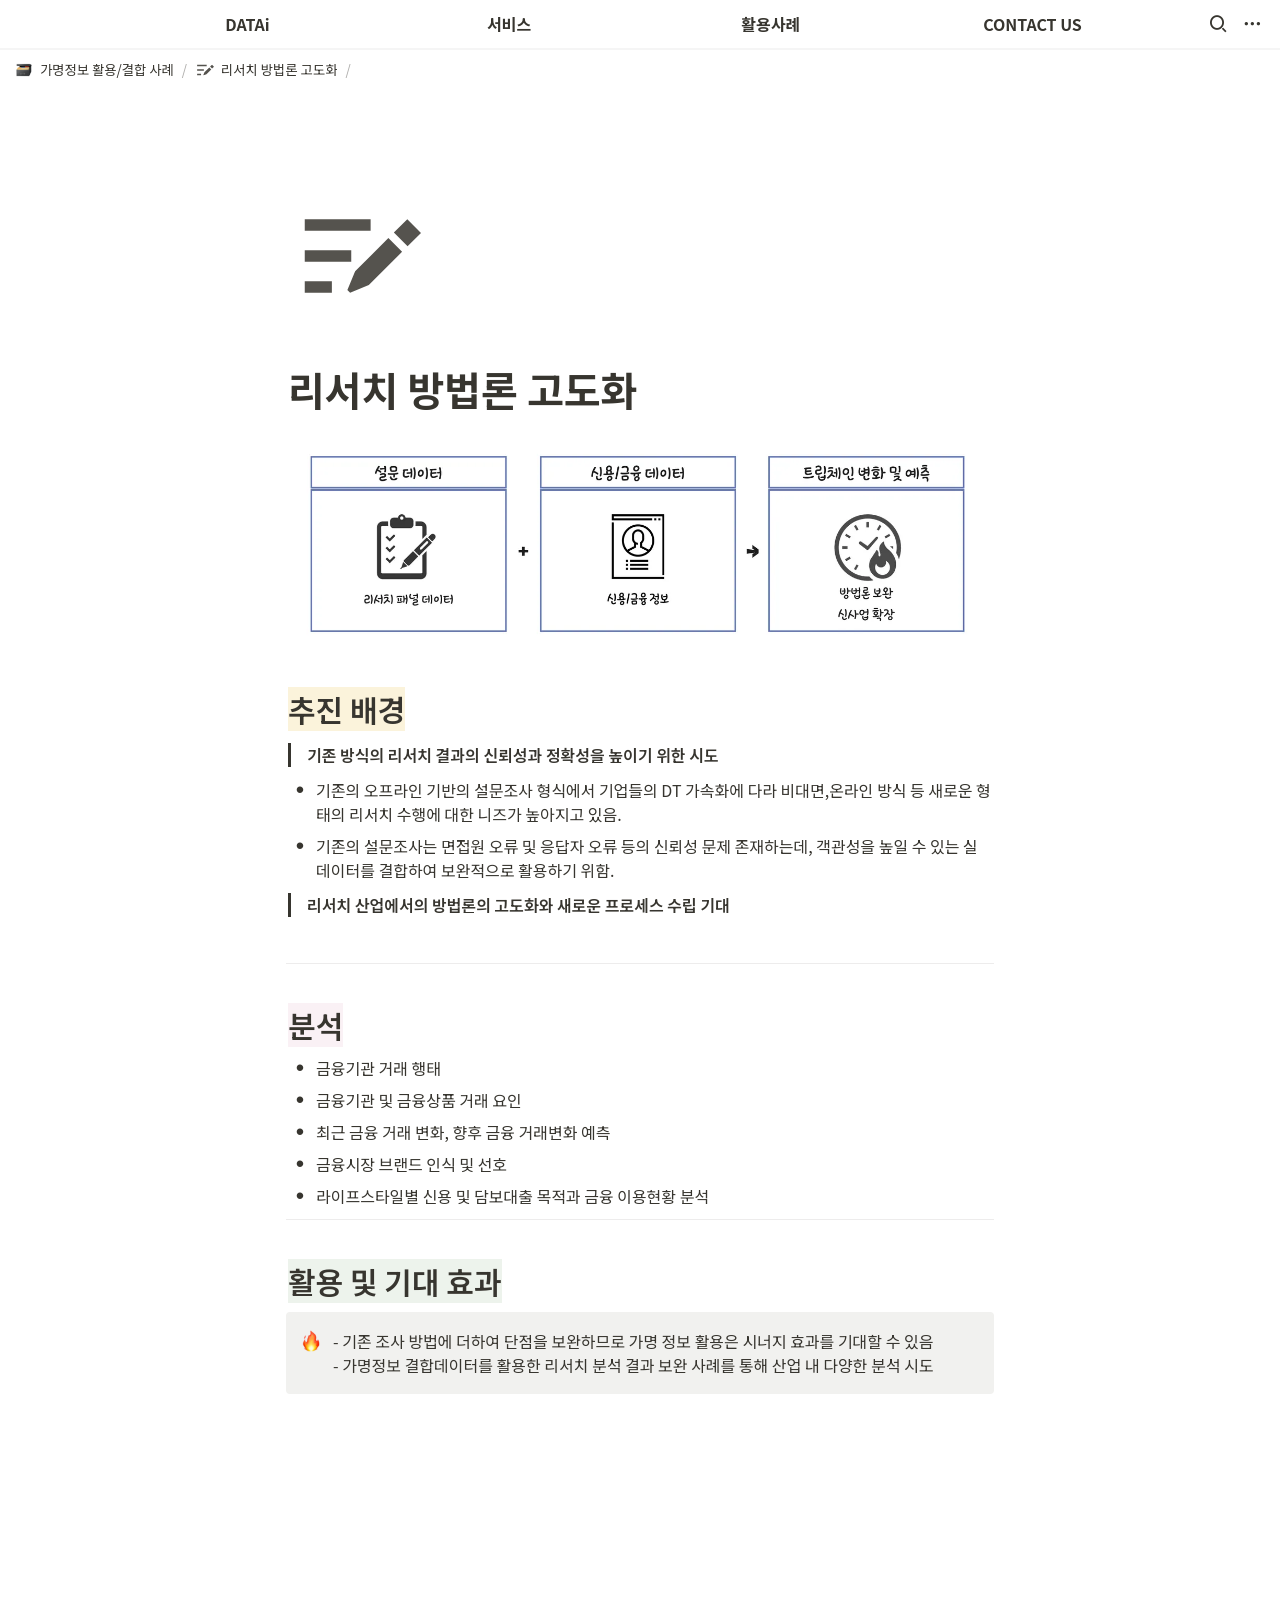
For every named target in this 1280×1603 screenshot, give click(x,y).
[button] (1218, 24)
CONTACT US (1032, 24)
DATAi (247, 24)
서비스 (509, 24)
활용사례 (770, 24)
